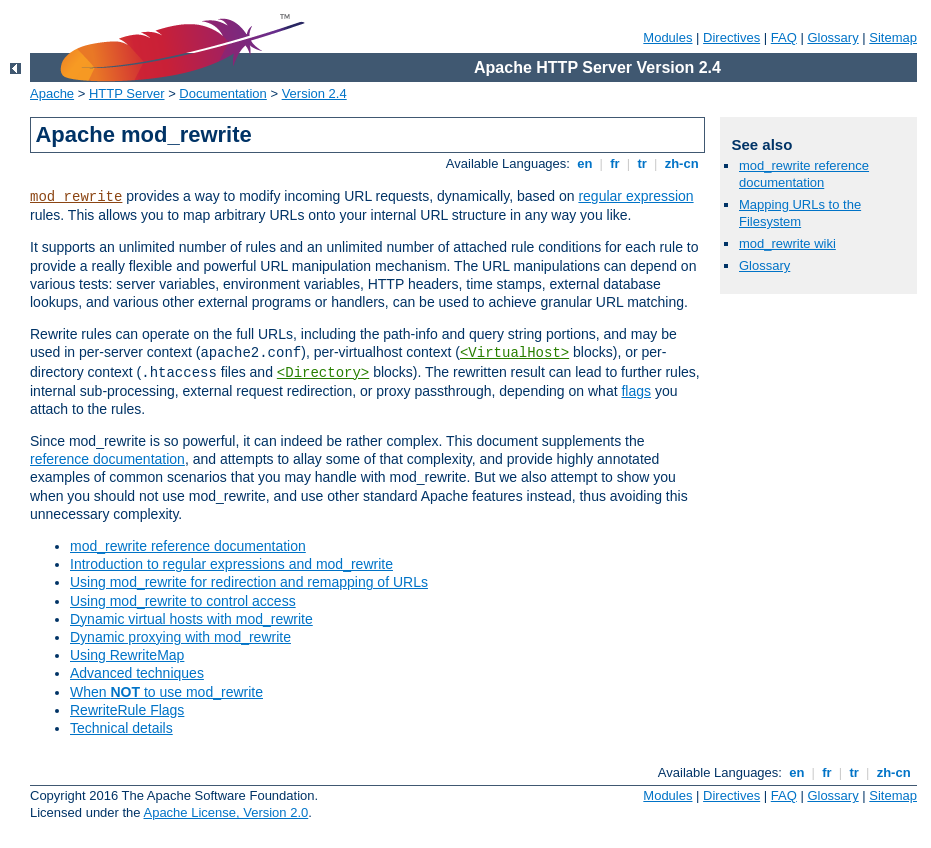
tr (642, 163)
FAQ (784, 37)
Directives (731, 37)
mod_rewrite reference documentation (188, 546)
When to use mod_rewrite (166, 692)
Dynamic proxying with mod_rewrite (180, 637)
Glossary (832, 37)
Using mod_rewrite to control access (183, 601)
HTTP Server (127, 93)
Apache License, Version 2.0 (225, 812)
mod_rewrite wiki (787, 243)
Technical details (121, 728)
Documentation (222, 93)
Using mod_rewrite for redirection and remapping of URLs (249, 582)
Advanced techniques (137, 673)
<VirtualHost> (514, 353)
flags (636, 391)
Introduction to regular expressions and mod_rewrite (231, 564)
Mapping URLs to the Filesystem (800, 213)
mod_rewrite (76, 197)
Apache (52, 93)
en (585, 163)
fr (615, 163)
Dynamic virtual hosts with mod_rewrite (191, 619)
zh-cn (681, 163)
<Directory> (323, 373)
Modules (667, 37)
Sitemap (893, 37)
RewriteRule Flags (127, 710)
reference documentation (107, 459)
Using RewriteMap (127, 655)
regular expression (635, 196)
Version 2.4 (314, 93)
